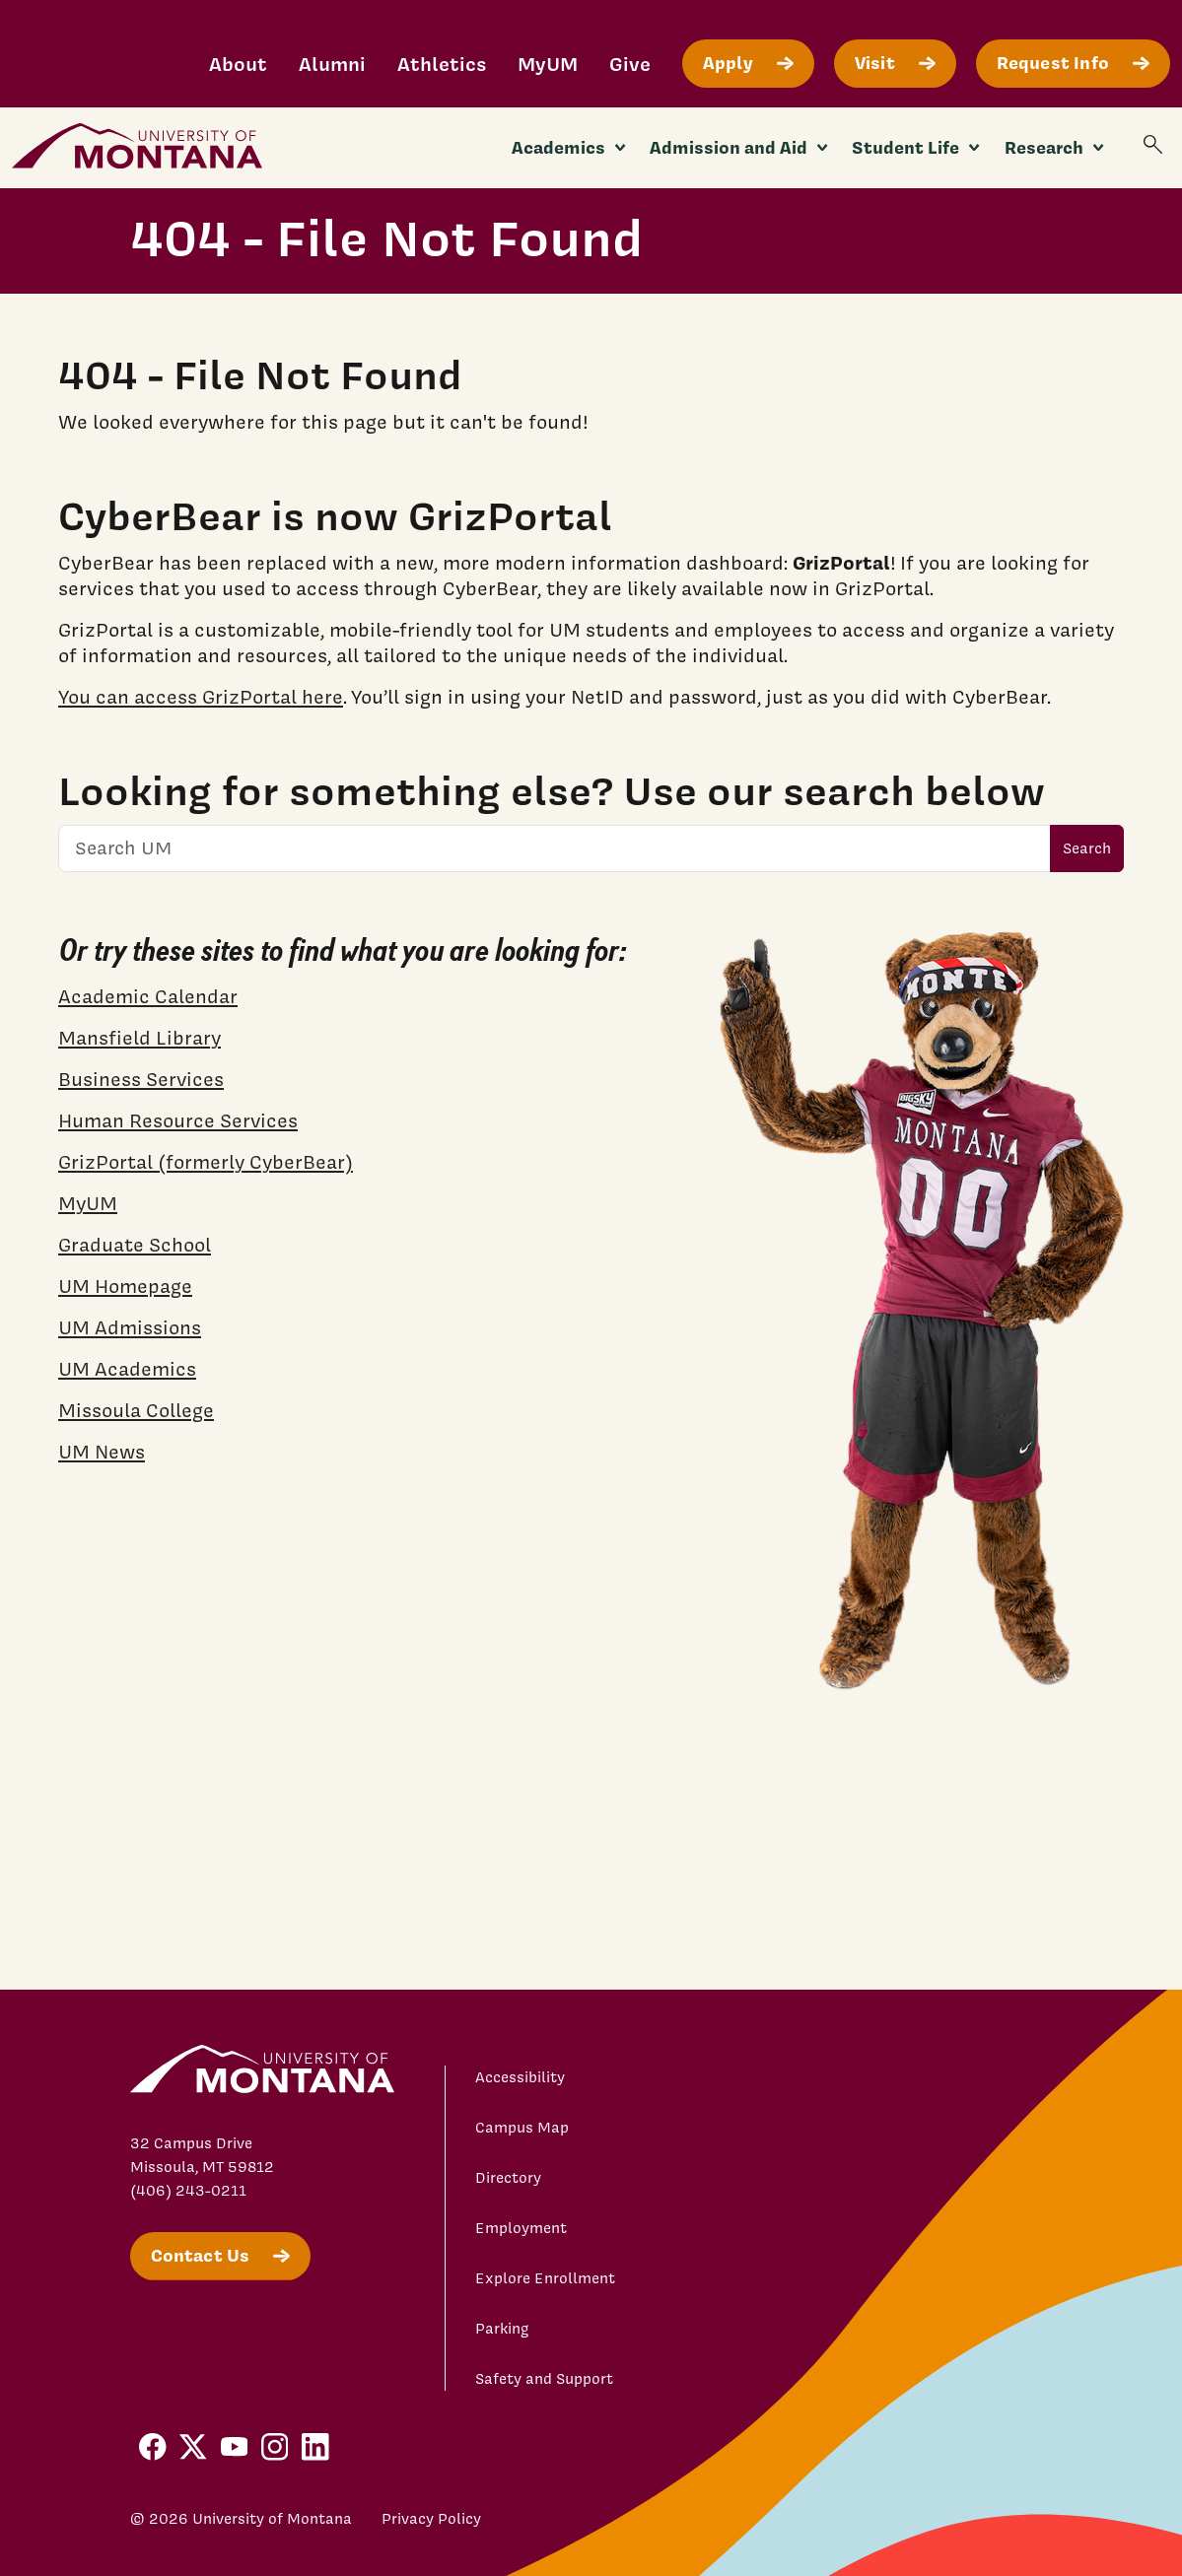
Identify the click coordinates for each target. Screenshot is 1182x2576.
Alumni (332, 63)
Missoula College (136, 1410)
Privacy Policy (431, 2519)
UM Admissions (129, 1327)
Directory (508, 2178)
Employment (521, 2228)
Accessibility (520, 2077)
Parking (502, 2329)
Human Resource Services (178, 1120)
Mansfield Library (139, 1038)
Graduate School (134, 1244)
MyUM (548, 63)
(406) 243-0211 (188, 2191)
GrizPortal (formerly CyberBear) (205, 1162)
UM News (101, 1451)
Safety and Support (544, 2379)
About (238, 63)
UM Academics (127, 1369)
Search (1087, 848)
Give (630, 63)
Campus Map (522, 2127)
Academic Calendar (148, 996)
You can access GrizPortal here (200, 697)
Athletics (441, 63)
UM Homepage (125, 1286)
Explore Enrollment (545, 2278)
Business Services (141, 1079)
